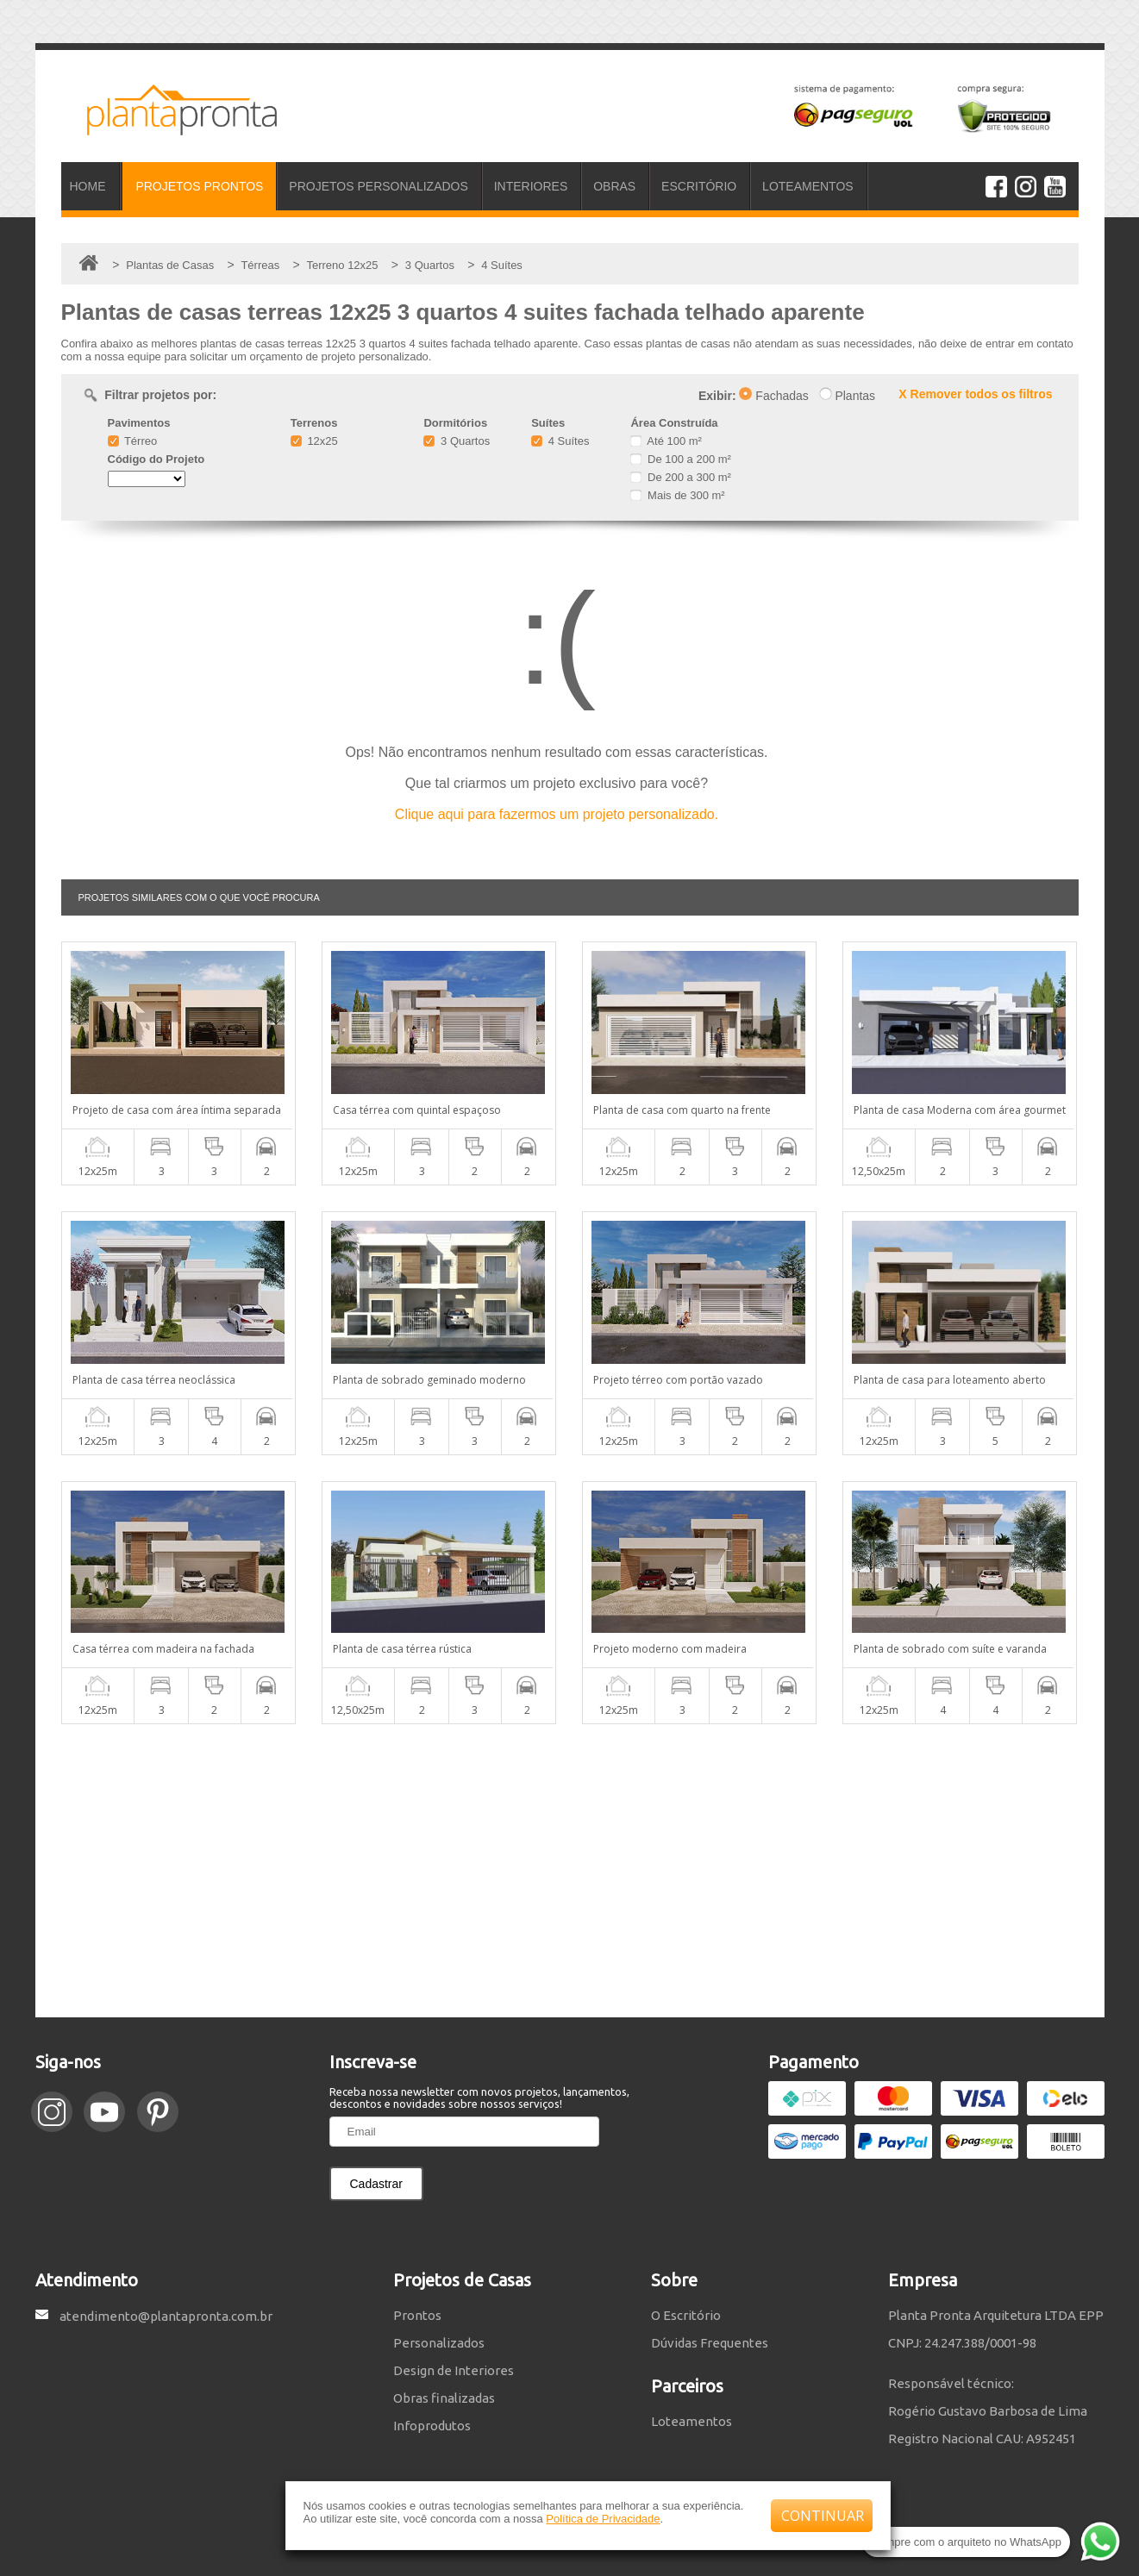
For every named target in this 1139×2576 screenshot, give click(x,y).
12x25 (314, 441)
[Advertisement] (570, 1870)
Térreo (133, 441)
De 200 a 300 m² (680, 477)
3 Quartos (456, 441)
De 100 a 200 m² (680, 459)
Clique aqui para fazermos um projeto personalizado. (556, 814)
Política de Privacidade (603, 2518)
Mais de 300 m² (677, 495)
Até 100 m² (665, 441)
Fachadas (773, 396)
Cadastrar (376, 2184)
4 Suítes (560, 441)
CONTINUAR (822, 2515)
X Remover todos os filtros (975, 394)
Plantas (847, 396)
